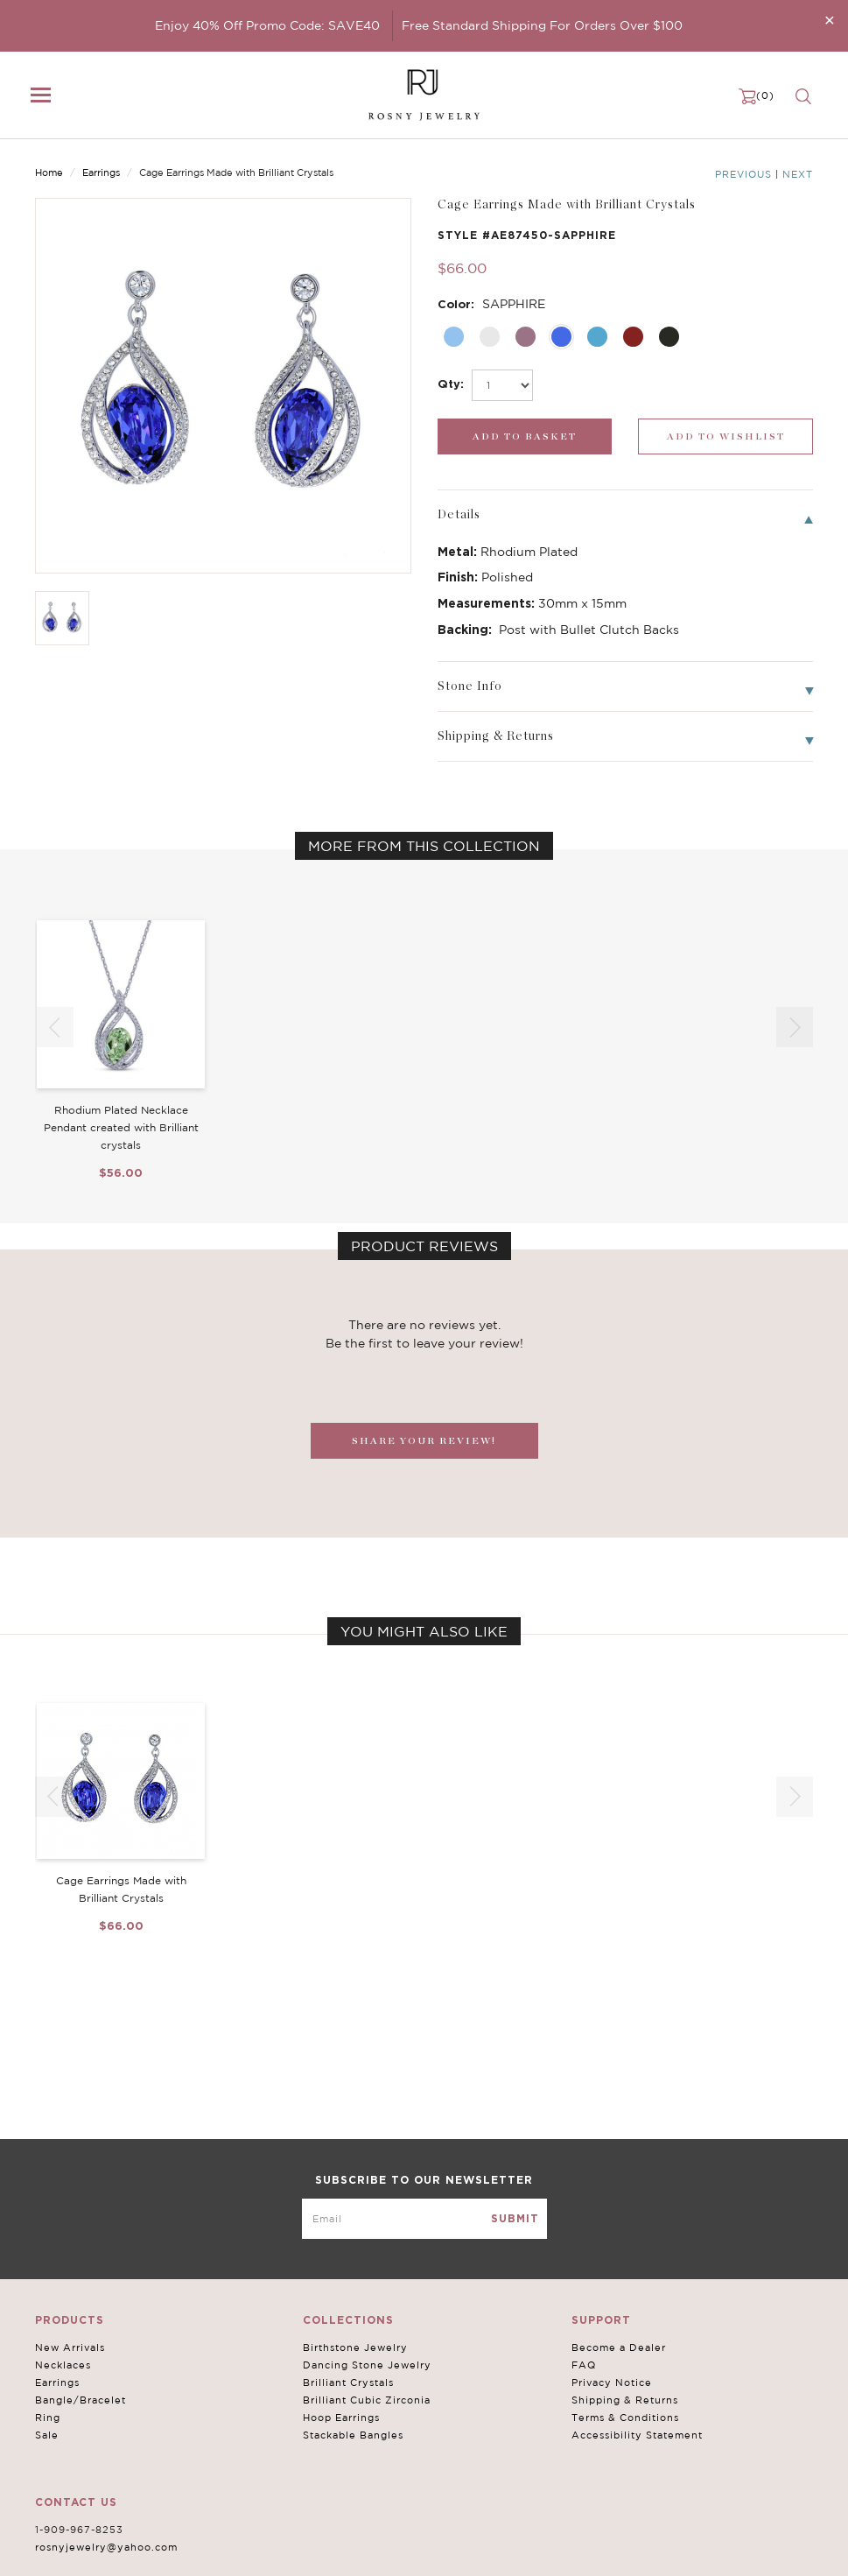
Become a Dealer (618, 2347)
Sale (47, 2435)
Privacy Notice (611, 2382)
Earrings (101, 172)
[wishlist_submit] (725, 436)
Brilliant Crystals (348, 2382)
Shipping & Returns (624, 2400)
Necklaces (63, 2365)
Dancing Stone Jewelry (367, 2365)
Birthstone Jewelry (355, 2347)
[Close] (829, 20)
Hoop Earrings (341, 2417)
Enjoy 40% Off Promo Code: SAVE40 (267, 25)
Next (797, 174)
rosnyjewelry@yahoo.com (106, 2547)
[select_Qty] (502, 385)
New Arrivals (70, 2347)
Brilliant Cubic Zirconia (367, 2400)
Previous (743, 174)
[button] (794, 1027)
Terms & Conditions (625, 2417)
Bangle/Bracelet (80, 2400)
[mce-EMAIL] (424, 2219)
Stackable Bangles (353, 2435)
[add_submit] (525, 436)
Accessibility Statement (637, 2435)
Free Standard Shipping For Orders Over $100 (542, 25)
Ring (47, 2417)
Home (49, 172)
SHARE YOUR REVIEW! (424, 1441)
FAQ (583, 2365)
